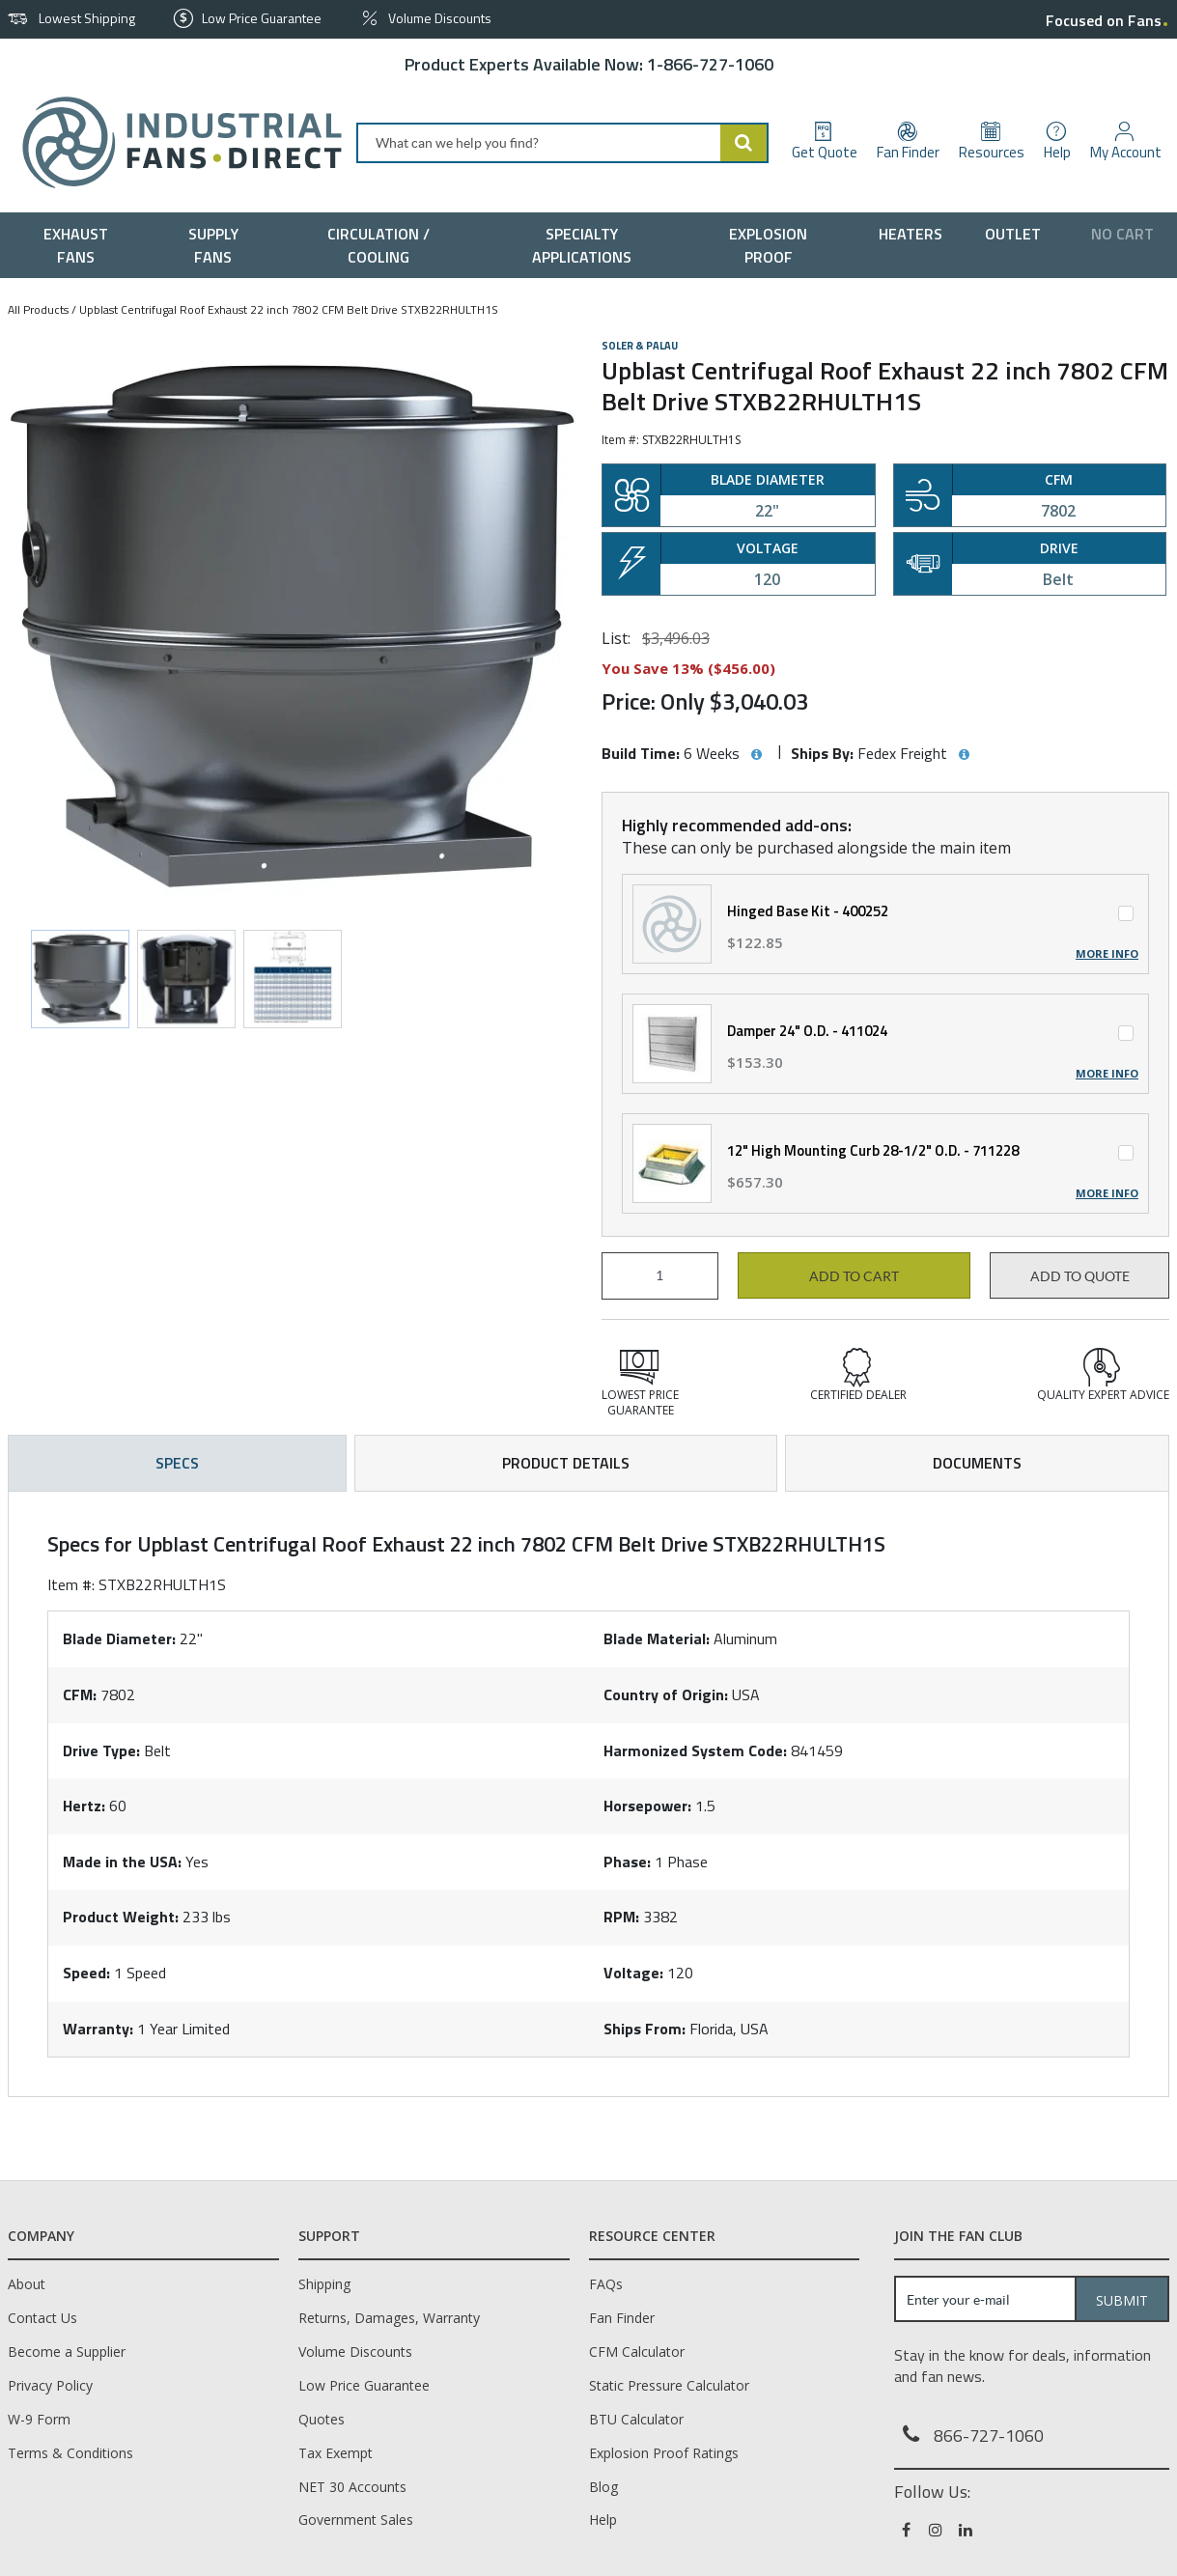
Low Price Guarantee (364, 2385)
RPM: (621, 1916)
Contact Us (42, 2318)
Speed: (86, 1972)
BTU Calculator (636, 2419)
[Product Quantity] (660, 1276)
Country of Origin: (665, 1694)
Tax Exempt (335, 2453)
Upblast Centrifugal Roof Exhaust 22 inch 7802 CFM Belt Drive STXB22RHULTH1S (288, 309)
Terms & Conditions (70, 2453)
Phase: (627, 1861)
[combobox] (562, 143)
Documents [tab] (977, 1462)
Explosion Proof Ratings (664, 2453)
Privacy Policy (50, 2385)
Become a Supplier (67, 2351)
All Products (38, 309)
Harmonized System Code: (695, 1750)
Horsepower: (647, 1805)
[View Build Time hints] (756, 755)
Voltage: (633, 1972)
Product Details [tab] (566, 1462)
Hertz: (84, 1805)
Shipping (324, 2284)
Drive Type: (101, 1750)
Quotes (321, 2419)
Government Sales (355, 2519)
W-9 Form (39, 2419)
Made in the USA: (122, 1861)
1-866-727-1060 (710, 64)
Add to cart (854, 1276)
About (26, 2284)
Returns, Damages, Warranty (389, 2318)
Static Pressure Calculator (669, 2385)
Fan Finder (622, 2318)
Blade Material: (656, 1638)
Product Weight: (121, 1916)
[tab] (588, 1794)
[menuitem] (80, 245)
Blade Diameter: (119, 1638)
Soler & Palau (640, 345)
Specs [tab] (177, 1462)
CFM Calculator (637, 2351)
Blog (603, 2487)
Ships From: (644, 2028)
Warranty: (98, 2028)
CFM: (80, 1694)
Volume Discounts (355, 2351)
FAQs (606, 2284)
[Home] (174, 142)
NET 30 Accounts (352, 2487)
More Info (1107, 954)
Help (603, 2519)
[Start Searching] (744, 143)
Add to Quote (1080, 1276)
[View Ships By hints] (963, 755)
